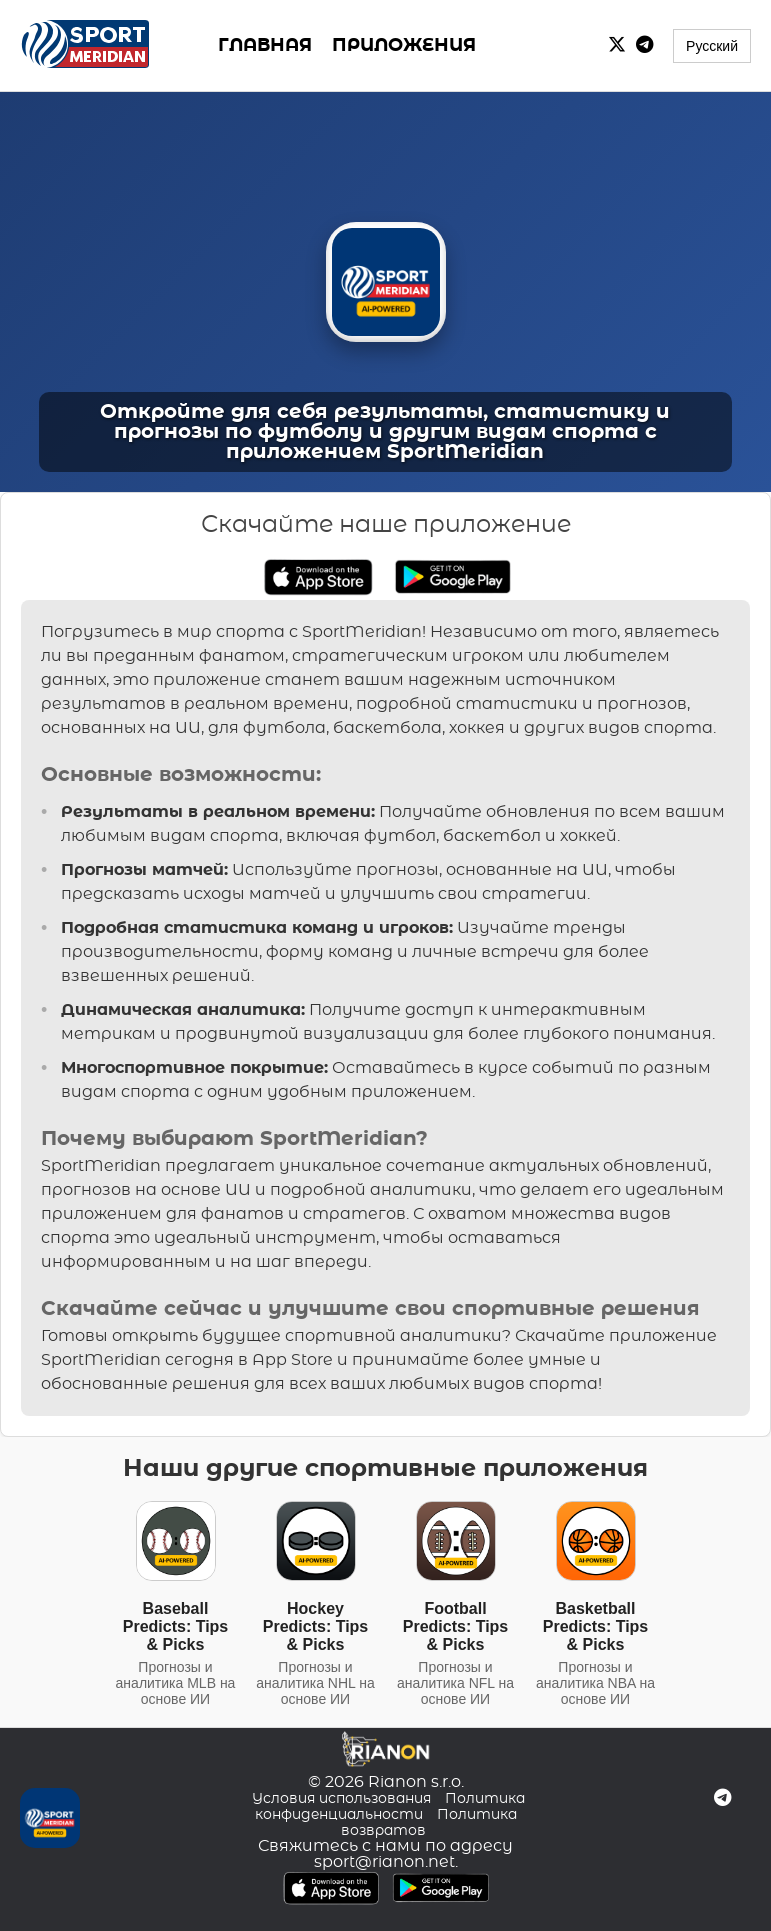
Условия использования (341, 1799)
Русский (712, 46)
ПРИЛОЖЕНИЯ (404, 46)
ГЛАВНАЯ (265, 46)
